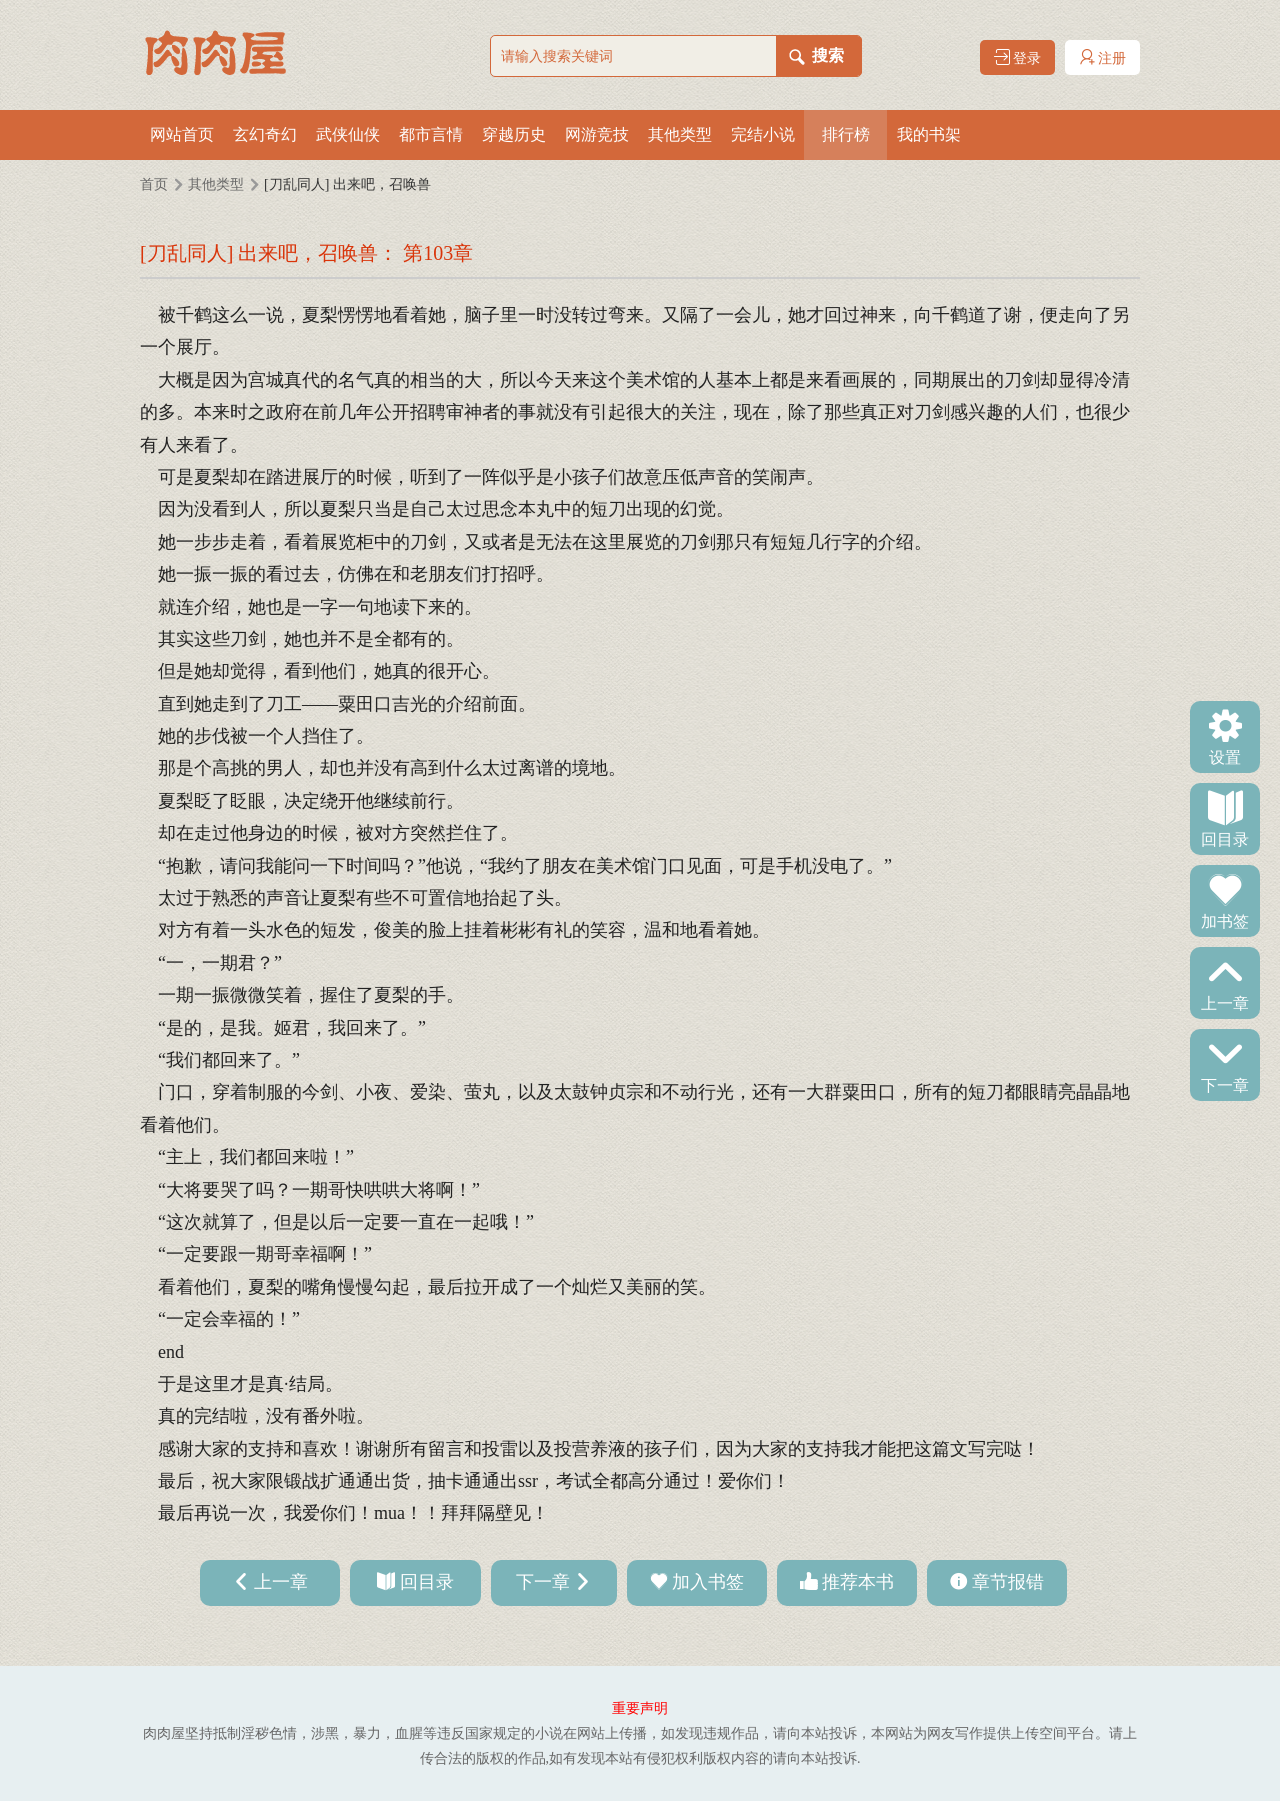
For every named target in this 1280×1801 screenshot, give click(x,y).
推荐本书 (858, 1582)
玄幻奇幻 (265, 134)
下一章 (1225, 1084)
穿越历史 (514, 134)
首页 (154, 184)
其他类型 (680, 134)
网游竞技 (597, 134)
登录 (1018, 57)
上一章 (1225, 1002)
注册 (1103, 57)
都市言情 (431, 134)
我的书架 (929, 134)
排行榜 (846, 134)
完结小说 (763, 134)
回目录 (1225, 838)
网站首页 (182, 134)
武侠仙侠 (348, 134)
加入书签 (708, 1582)
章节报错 (1008, 1582)
